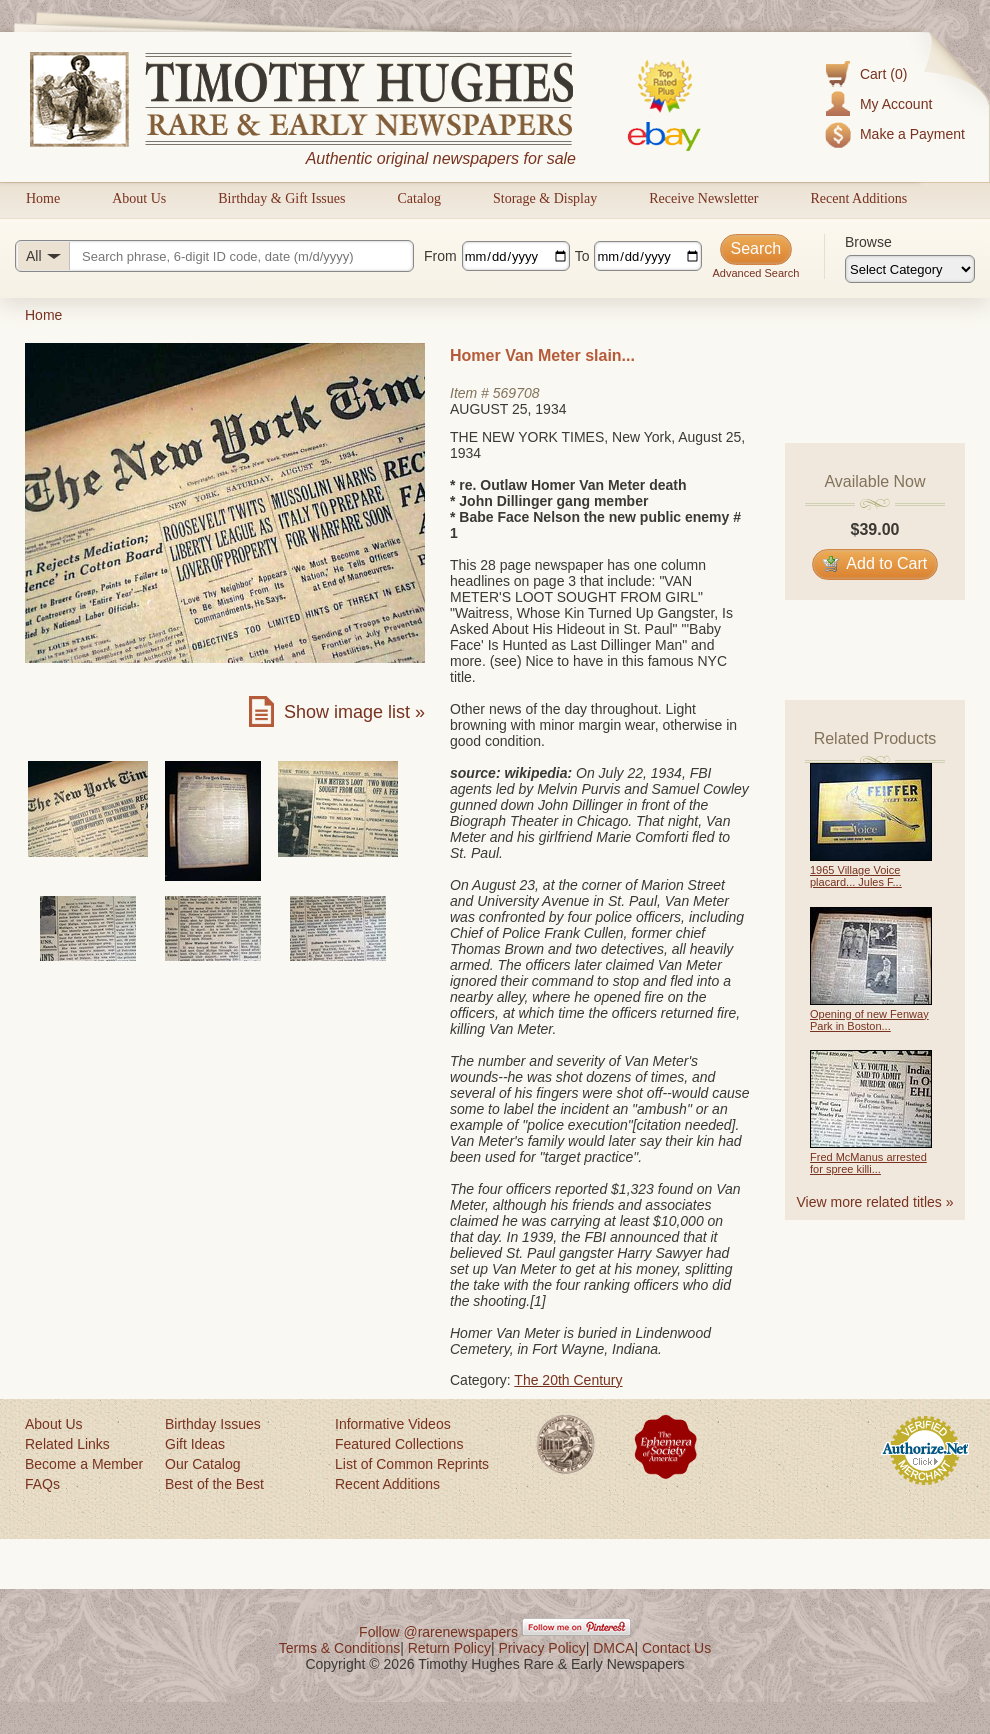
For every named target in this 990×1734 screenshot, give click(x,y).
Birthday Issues (213, 1424)
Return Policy (449, 1648)
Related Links (67, 1444)
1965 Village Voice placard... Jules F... (856, 876)
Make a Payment (912, 134)
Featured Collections (399, 1444)
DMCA (613, 1648)
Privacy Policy (542, 1648)
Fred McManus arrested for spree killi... (868, 1163)
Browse (868, 242)
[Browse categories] (910, 269)
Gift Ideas (195, 1444)
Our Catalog (202, 1464)
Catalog (419, 198)
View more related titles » (875, 1202)
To (582, 256)
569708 (516, 393)
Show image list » (354, 712)
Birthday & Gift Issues (281, 198)
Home (43, 198)
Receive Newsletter (703, 198)
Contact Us (676, 1648)
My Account (896, 104)
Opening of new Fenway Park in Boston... (869, 1020)
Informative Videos (393, 1424)
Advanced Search (755, 273)
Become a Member (84, 1464)
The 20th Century (568, 1380)
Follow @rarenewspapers (438, 1632)
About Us (139, 198)
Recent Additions (858, 198)
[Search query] (214, 256)
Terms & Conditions (339, 1648)
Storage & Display (545, 198)
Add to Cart (875, 563)
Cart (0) (883, 74)
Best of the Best (214, 1484)
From (440, 256)
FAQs (42, 1484)
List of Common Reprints (412, 1464)
